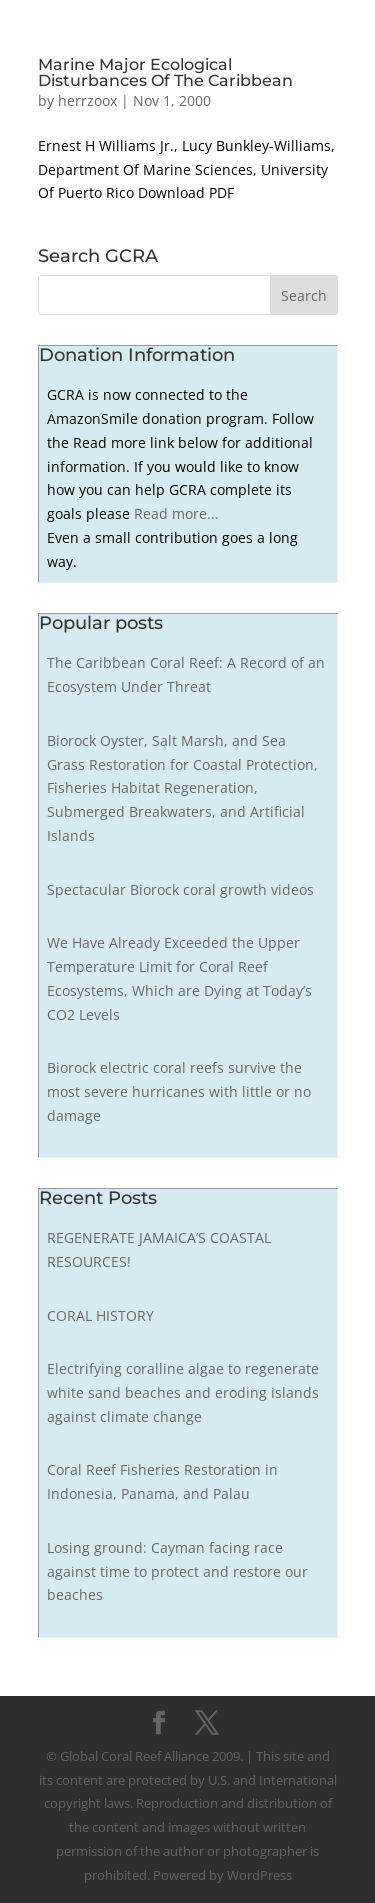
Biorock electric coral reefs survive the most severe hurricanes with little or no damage (179, 1091)
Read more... (176, 513)
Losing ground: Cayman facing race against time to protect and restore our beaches (177, 1571)
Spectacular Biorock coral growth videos (180, 889)
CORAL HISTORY (100, 1315)
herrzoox (87, 100)
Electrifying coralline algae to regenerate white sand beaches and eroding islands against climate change (183, 1392)
